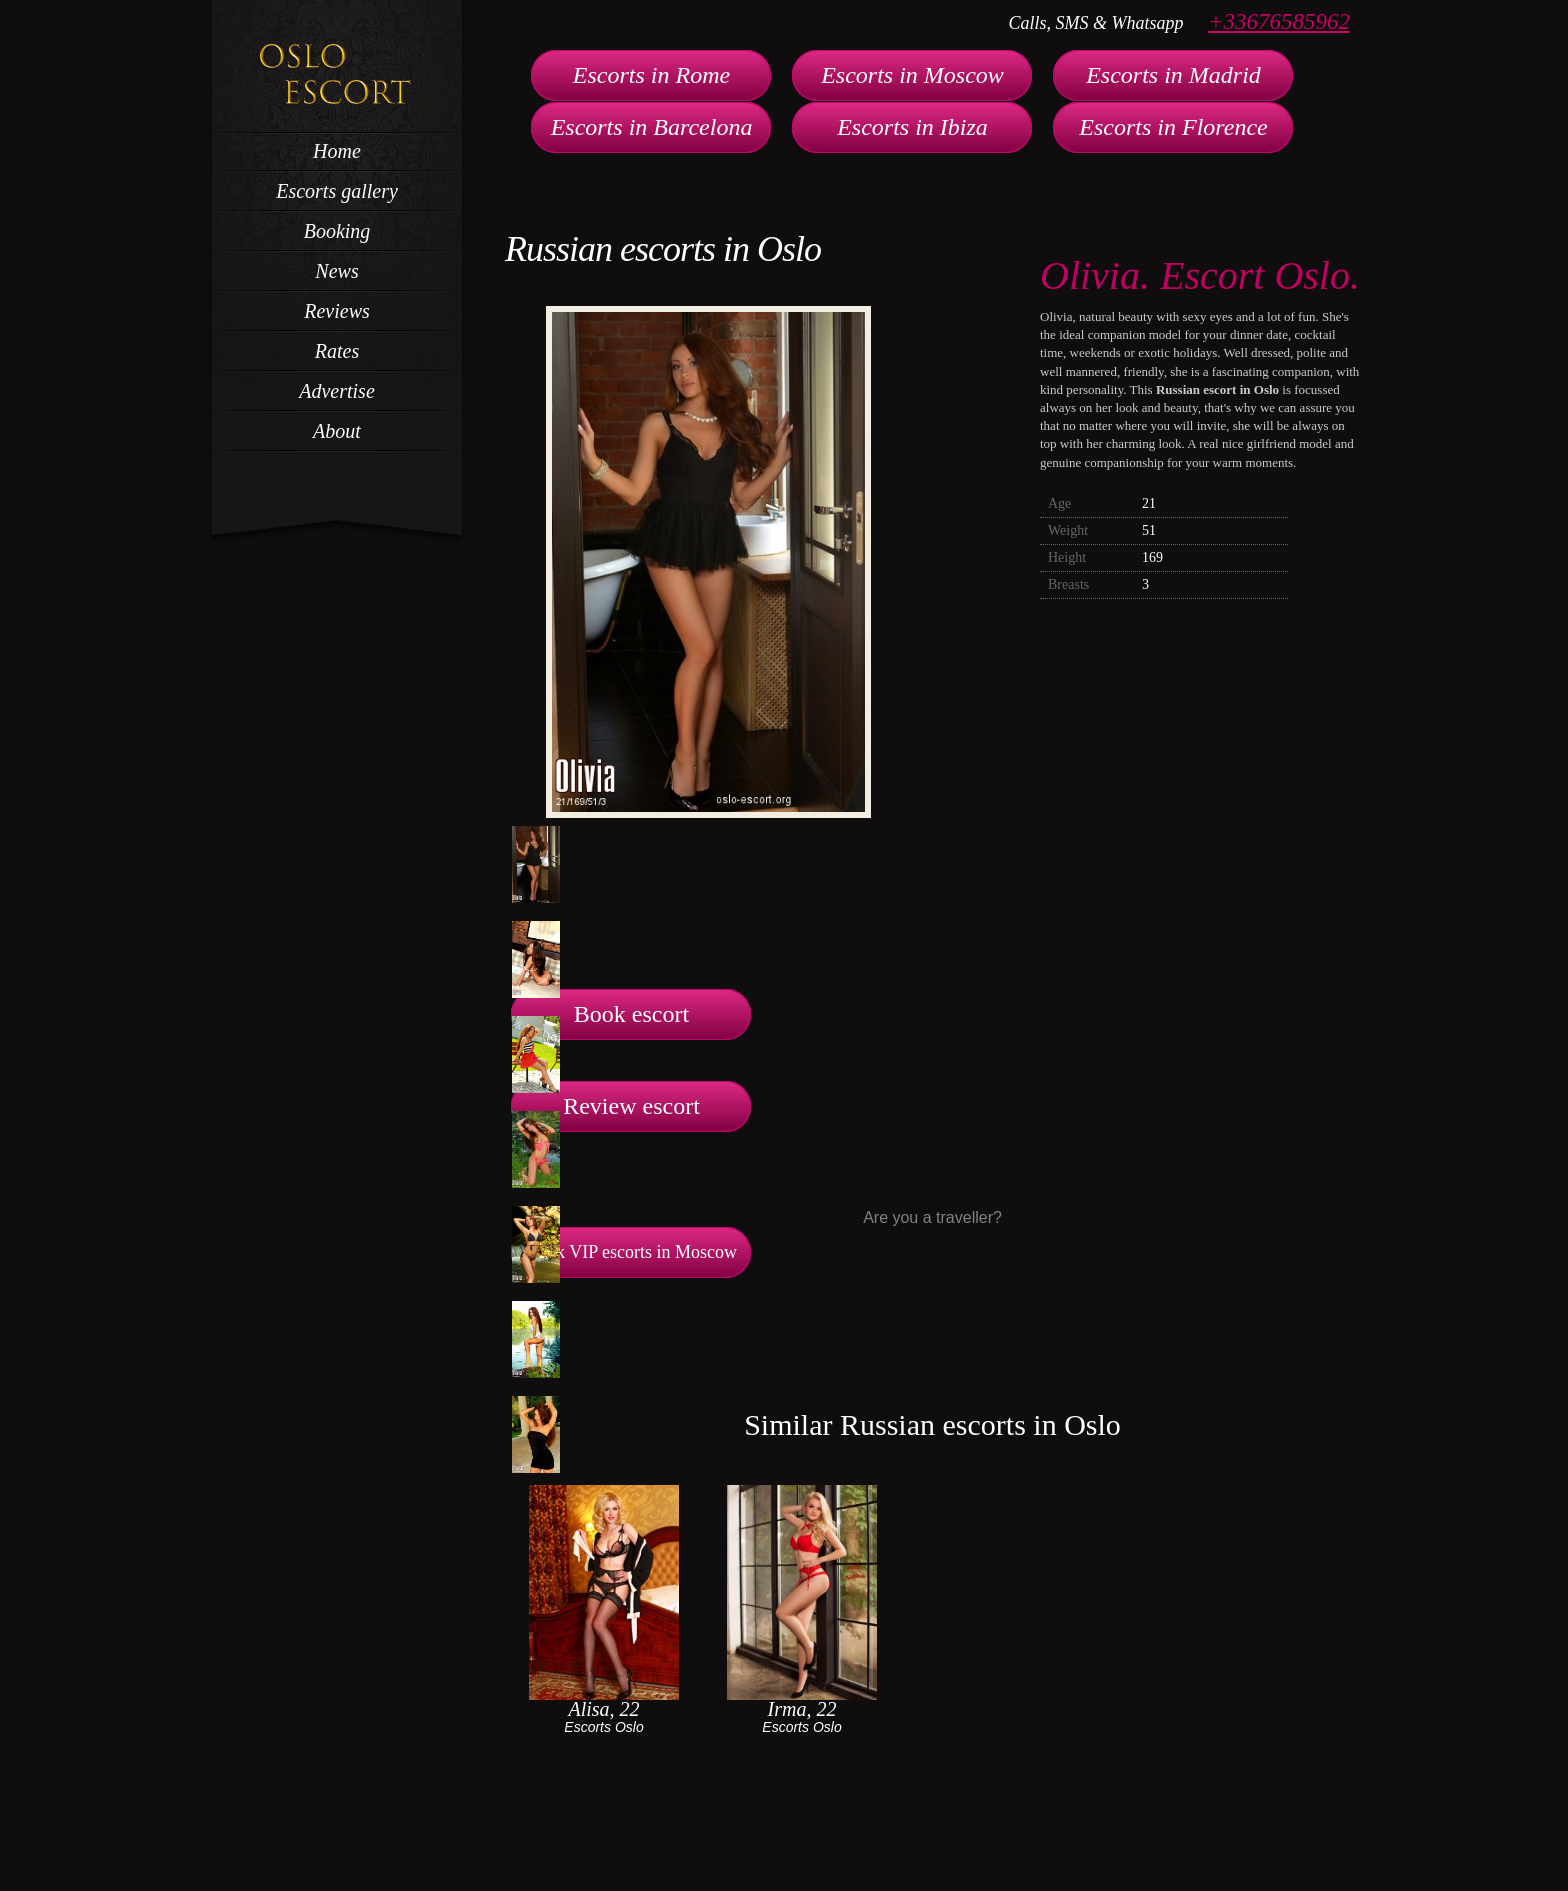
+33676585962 (1279, 21)
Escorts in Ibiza (912, 127)
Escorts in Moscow (912, 75)
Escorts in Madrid (1173, 75)
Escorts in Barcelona (652, 127)
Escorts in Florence (1173, 127)
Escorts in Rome (651, 75)
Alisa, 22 (603, 1709)
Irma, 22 (802, 1709)
